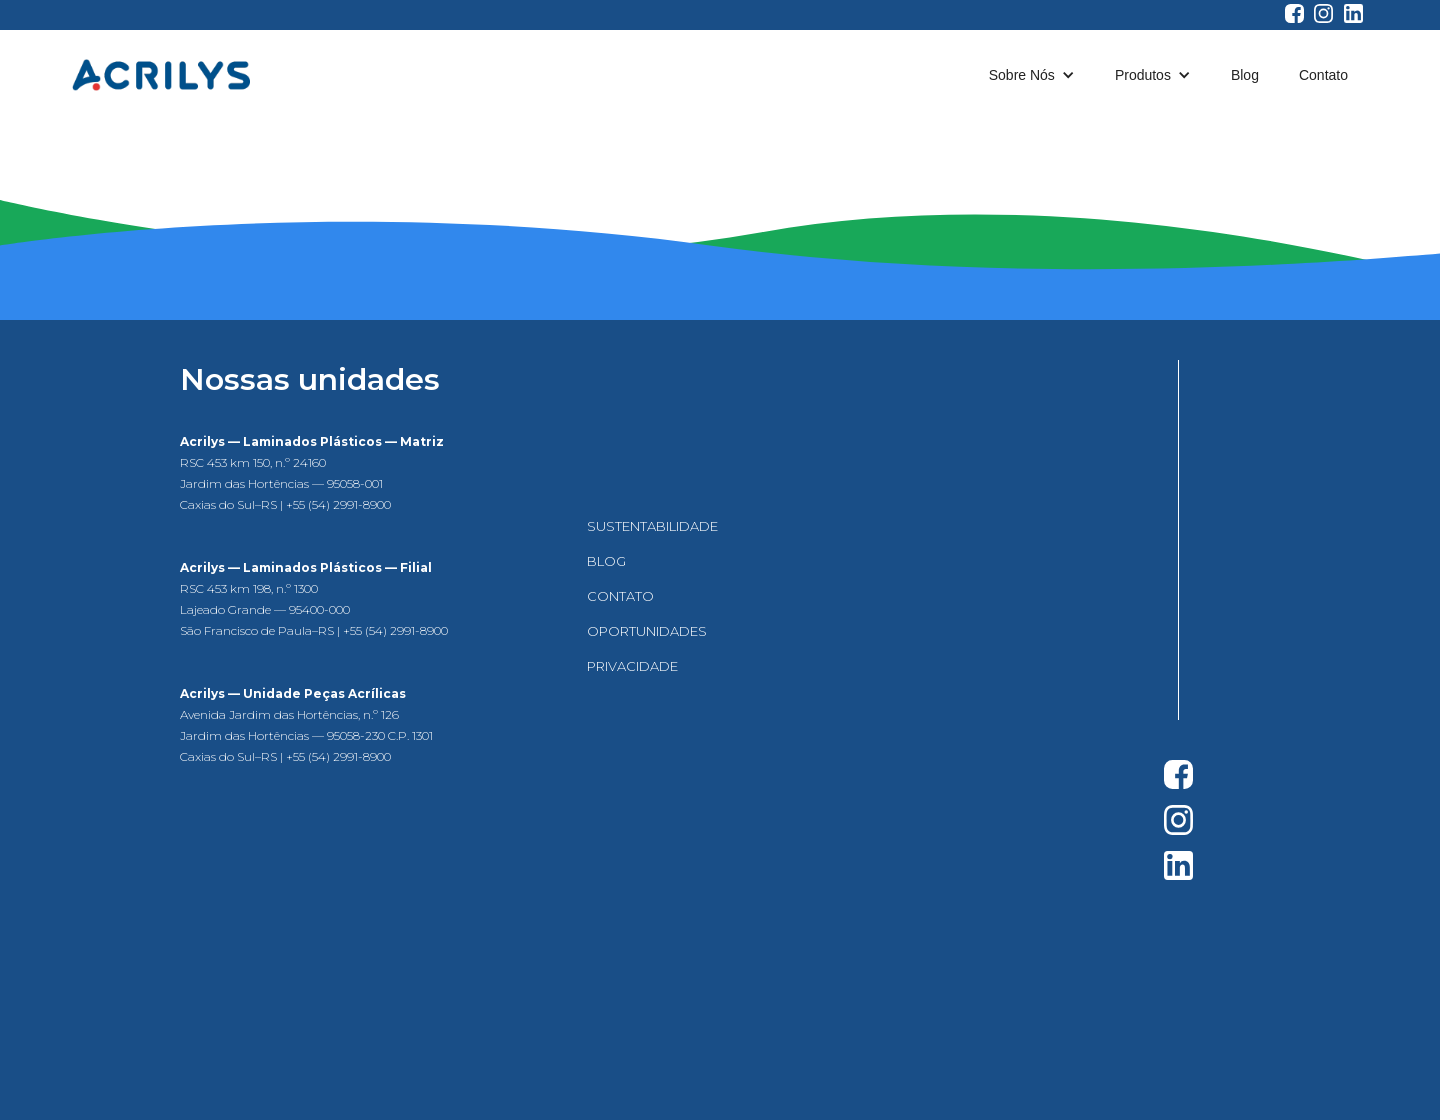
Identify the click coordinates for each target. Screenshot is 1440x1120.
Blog (1245, 75)
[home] (161, 75)
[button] (1032, 75)
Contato (1323, 75)
